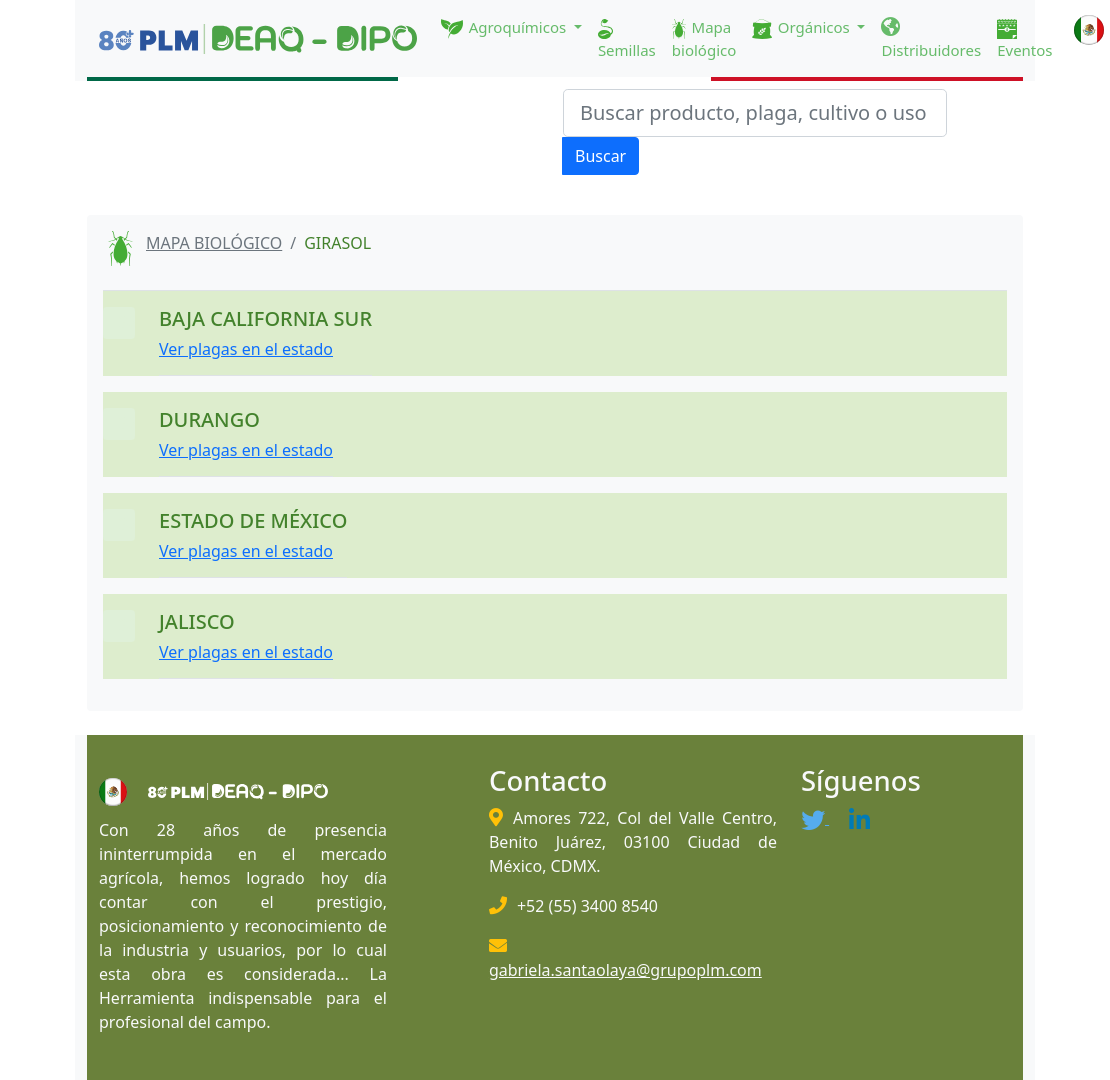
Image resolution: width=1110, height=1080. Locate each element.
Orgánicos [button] (802, 28)
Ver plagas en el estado (246, 349)
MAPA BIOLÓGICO (214, 243)
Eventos (1024, 39)
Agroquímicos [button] (505, 28)
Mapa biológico (704, 38)
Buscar (600, 156)
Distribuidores (931, 39)
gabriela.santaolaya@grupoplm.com (625, 970)
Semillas (627, 39)
